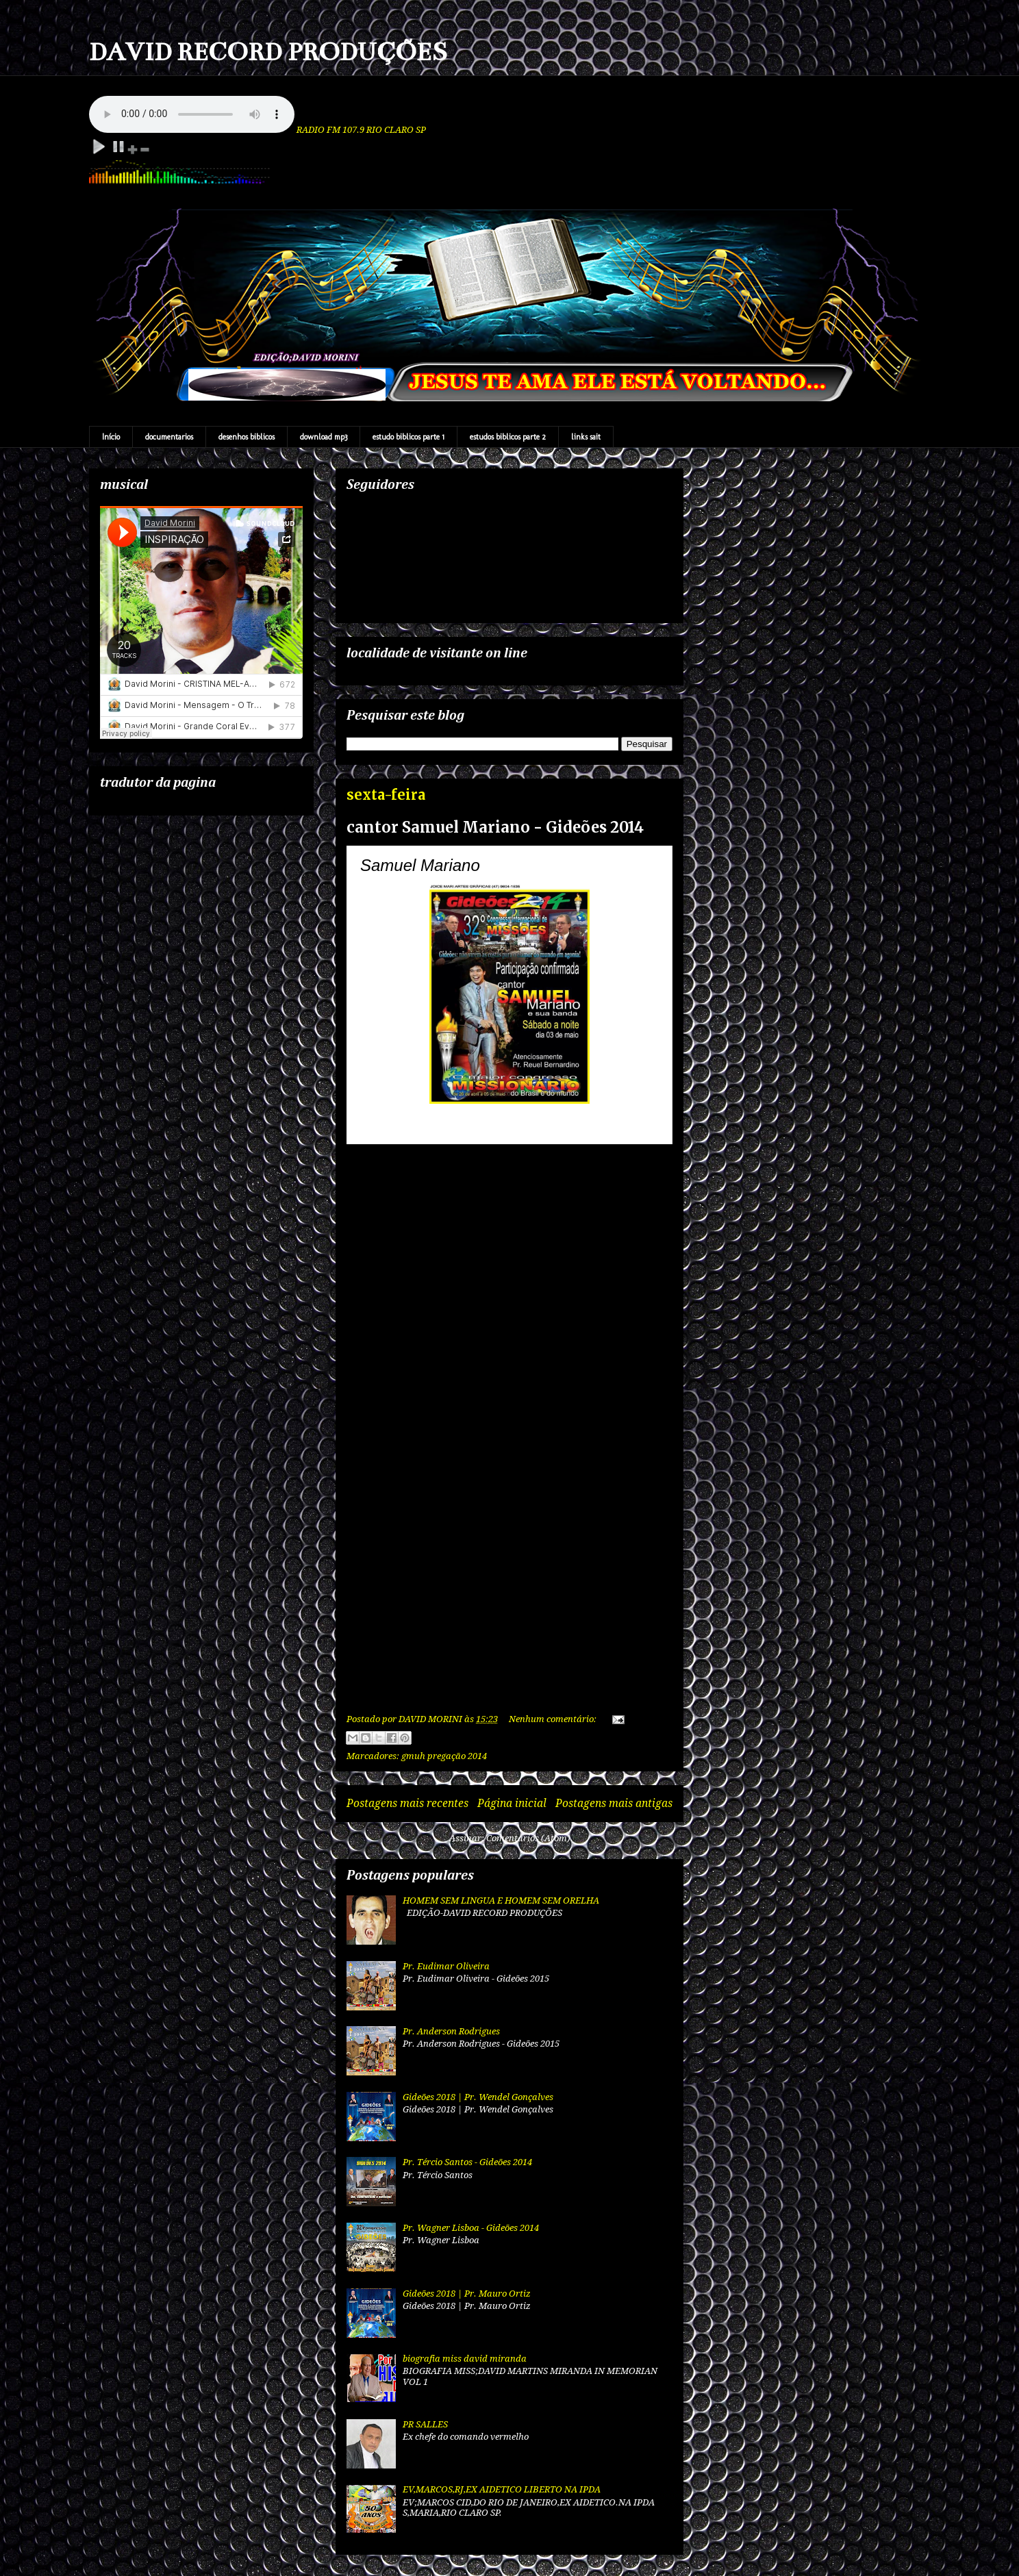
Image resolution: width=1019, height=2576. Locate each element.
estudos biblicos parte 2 (508, 437)
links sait (586, 437)
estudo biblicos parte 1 (408, 437)
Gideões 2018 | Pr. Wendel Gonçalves (478, 2097)
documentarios (169, 437)
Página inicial (511, 1803)
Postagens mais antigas (613, 1803)
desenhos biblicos (246, 437)
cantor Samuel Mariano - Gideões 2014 (495, 827)
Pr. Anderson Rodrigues (451, 2031)
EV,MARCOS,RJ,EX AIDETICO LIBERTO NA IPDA (502, 2489)
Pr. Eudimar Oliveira (446, 1966)
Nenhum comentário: (554, 1719)
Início (111, 437)
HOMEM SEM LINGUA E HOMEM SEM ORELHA (501, 1900)
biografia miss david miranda (465, 2358)
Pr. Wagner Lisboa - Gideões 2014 (471, 2228)
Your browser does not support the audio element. (191, 114)
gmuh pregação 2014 (444, 1756)
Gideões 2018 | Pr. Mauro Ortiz (467, 2293)
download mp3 (323, 437)
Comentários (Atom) (528, 1838)
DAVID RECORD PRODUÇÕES (268, 52)
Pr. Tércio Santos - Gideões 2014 (467, 2162)
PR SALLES (425, 2424)
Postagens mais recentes (407, 1803)
